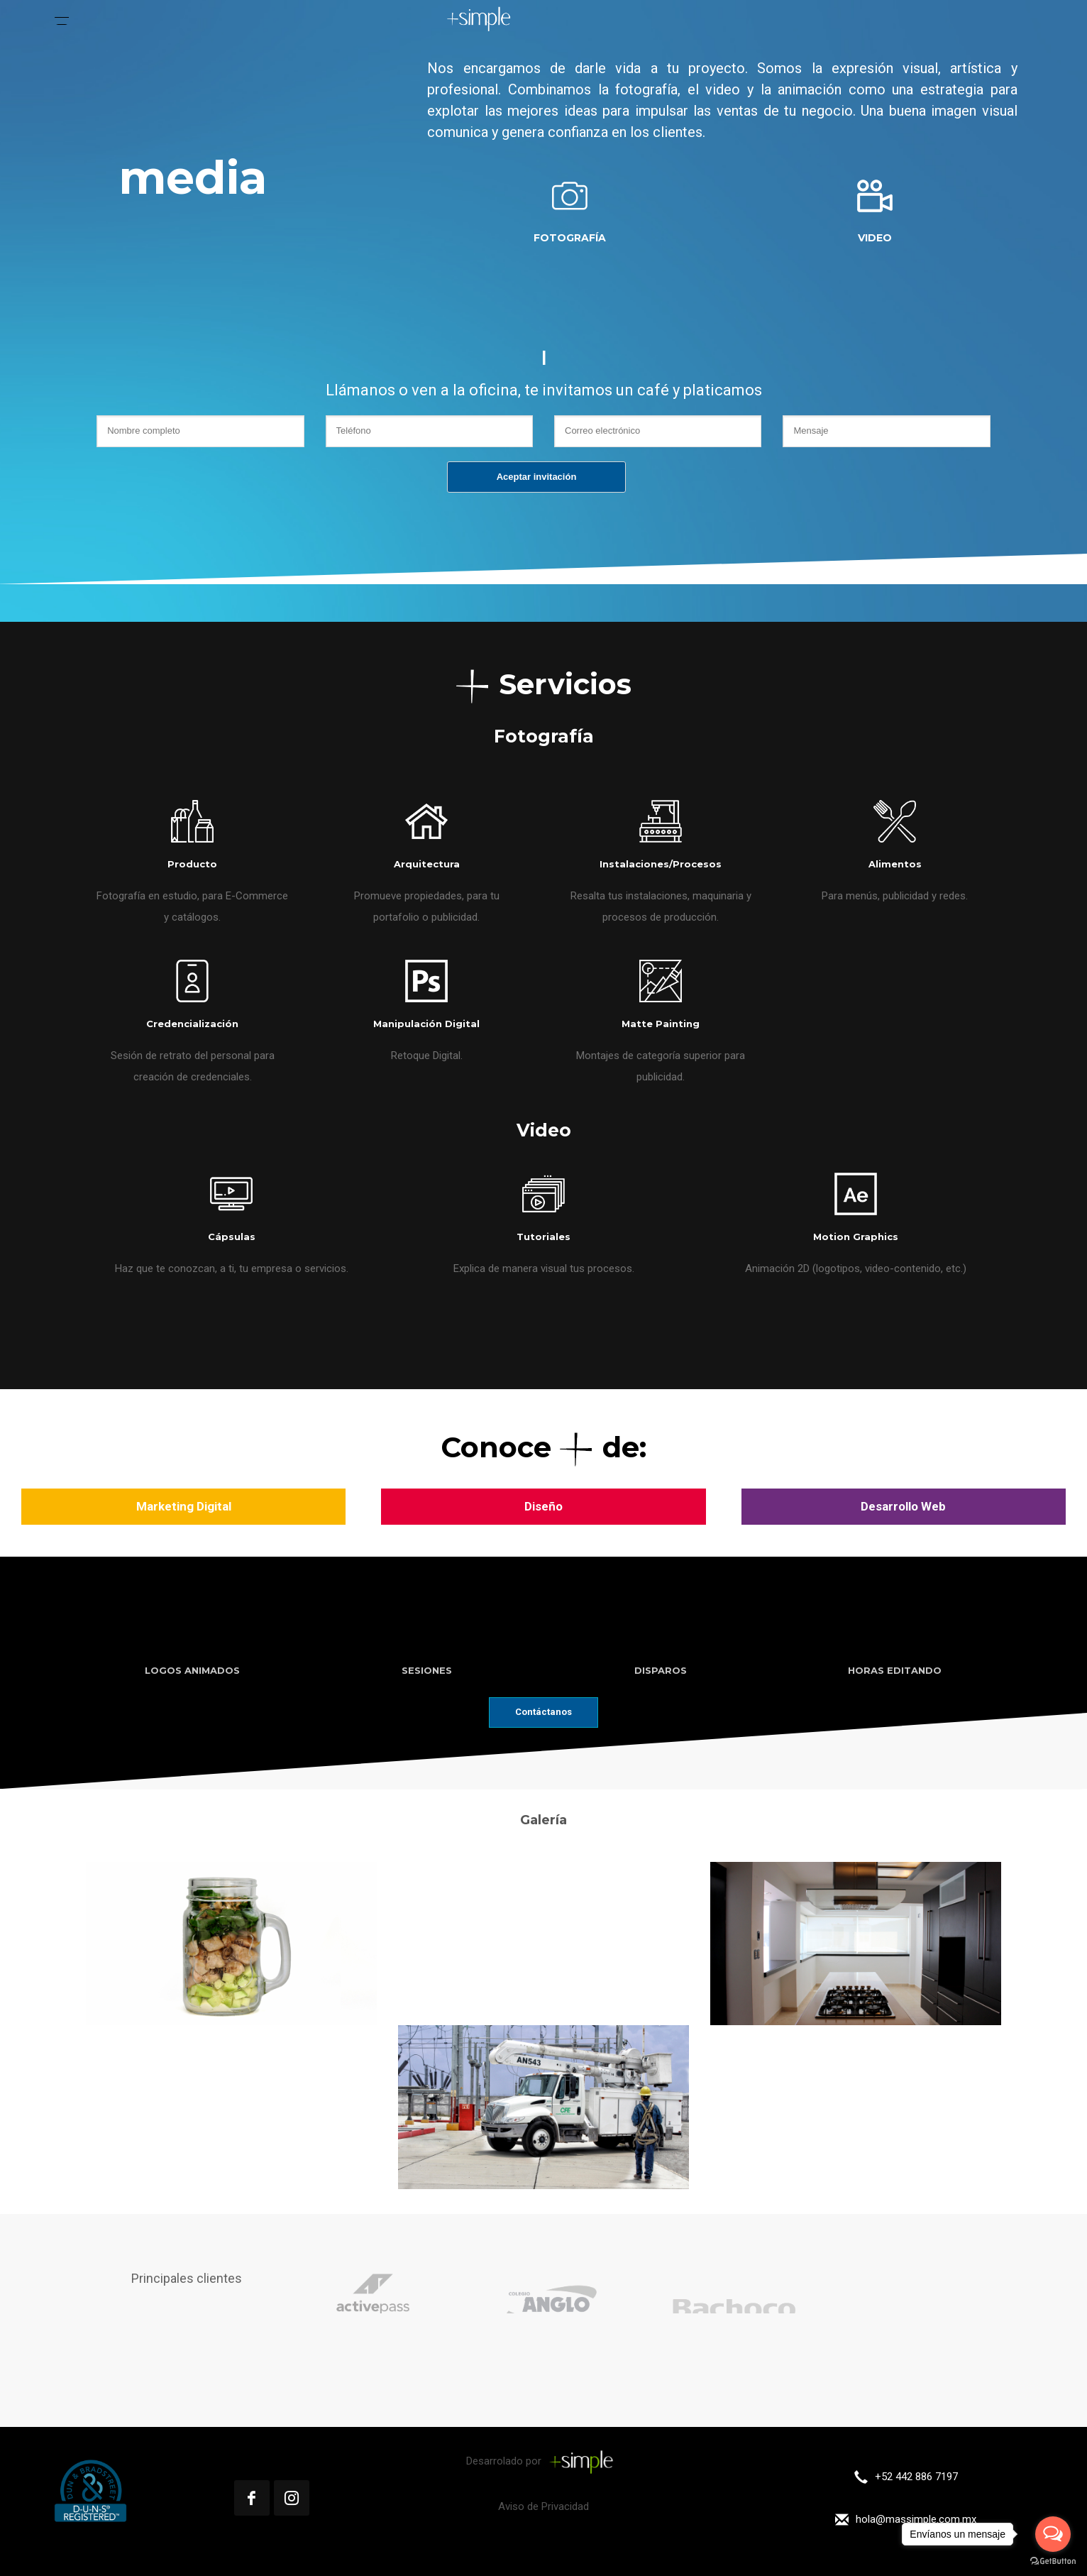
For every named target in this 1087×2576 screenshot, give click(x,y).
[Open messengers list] (1053, 2534)
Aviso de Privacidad (543, 2506)
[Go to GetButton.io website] (1053, 2561)
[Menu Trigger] (62, 18)
